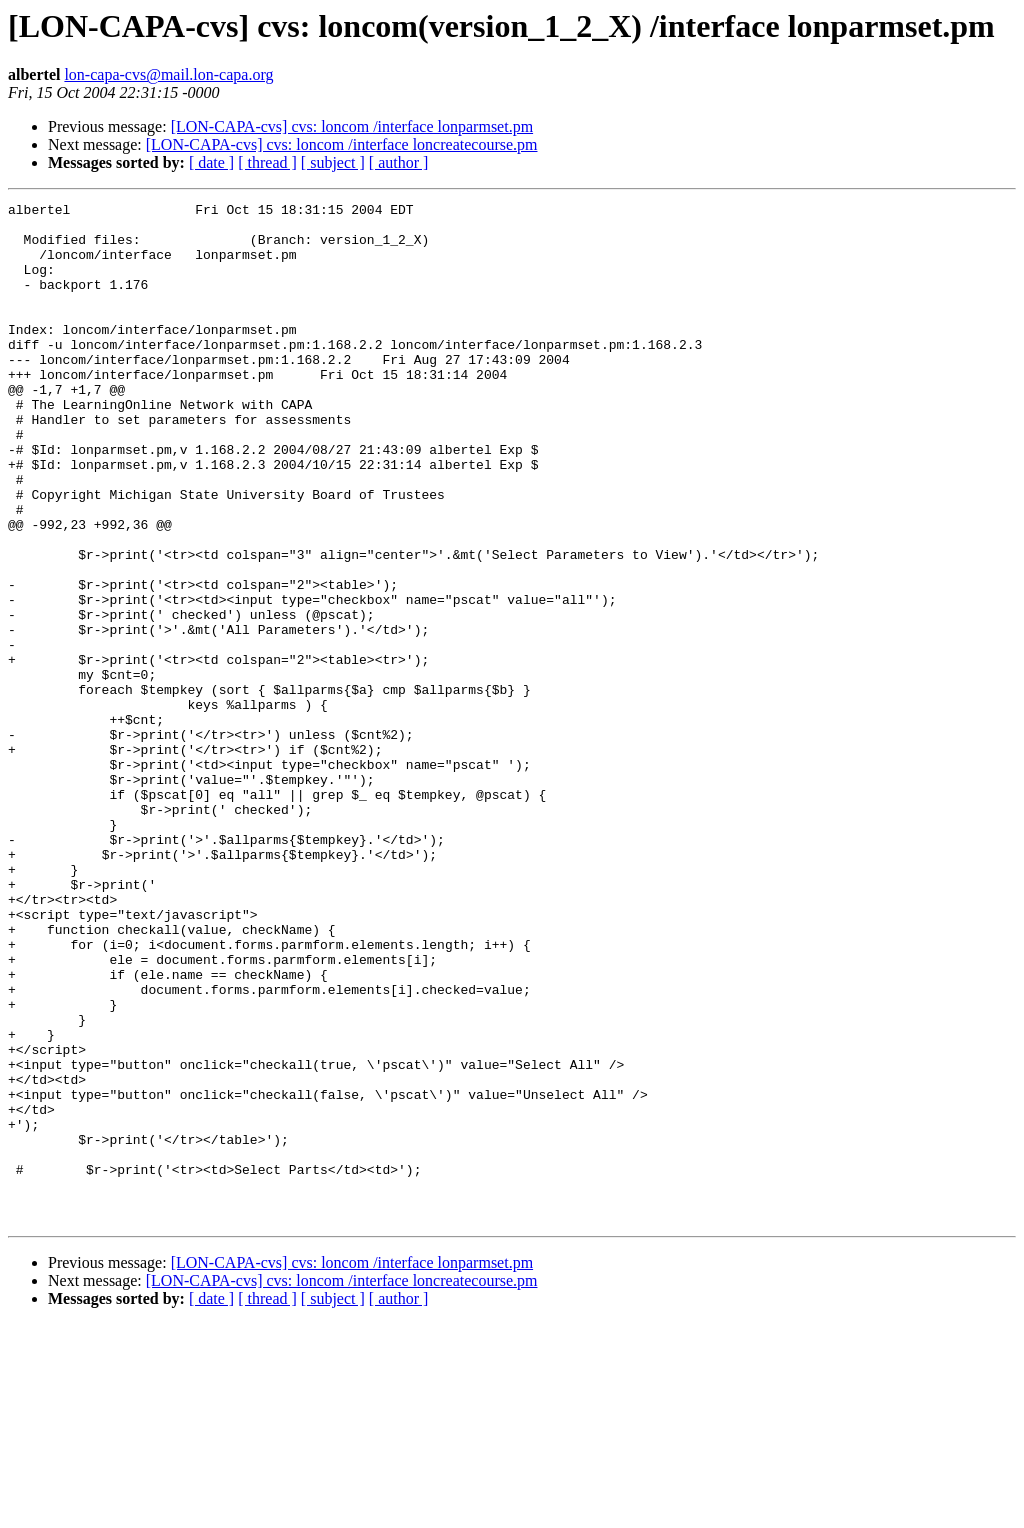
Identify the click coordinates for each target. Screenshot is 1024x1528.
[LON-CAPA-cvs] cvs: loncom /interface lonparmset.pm (352, 126)
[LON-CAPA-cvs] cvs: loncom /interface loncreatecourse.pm (342, 144)
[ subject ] (333, 162)
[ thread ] (267, 162)
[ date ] (211, 162)
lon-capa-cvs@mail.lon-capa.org (168, 74)
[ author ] (399, 162)
